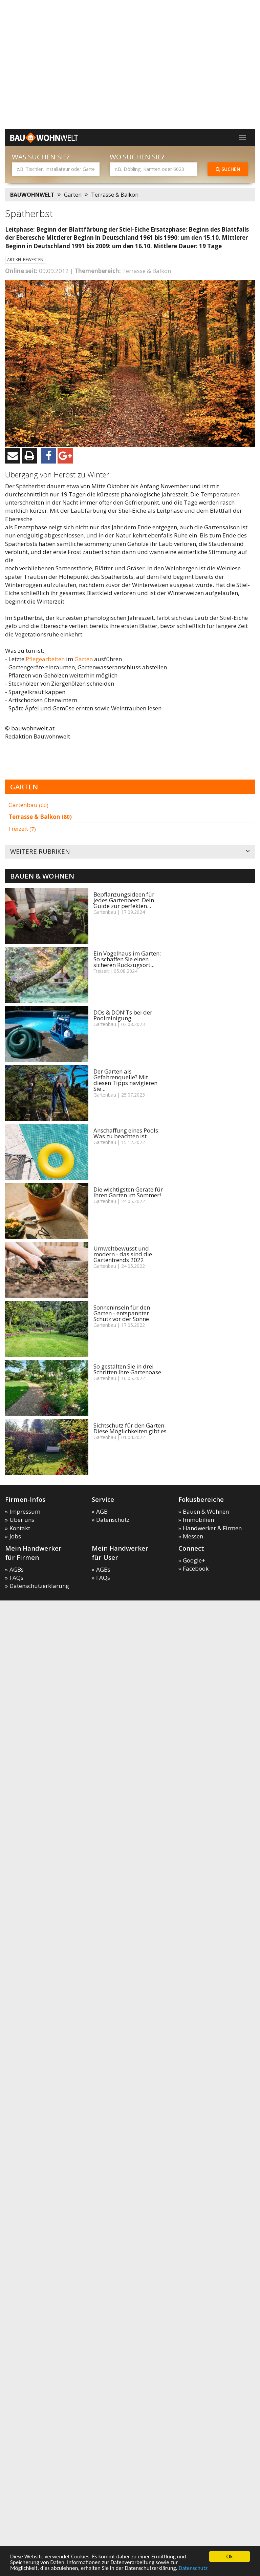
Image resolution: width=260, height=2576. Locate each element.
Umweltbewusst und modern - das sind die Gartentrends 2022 (122, 1254)
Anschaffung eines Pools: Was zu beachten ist (126, 1133)
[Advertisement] (63, 121)
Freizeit (22, 828)
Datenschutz (193, 2568)
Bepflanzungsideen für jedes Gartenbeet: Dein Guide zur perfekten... (123, 900)
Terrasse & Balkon (114, 194)
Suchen (228, 169)
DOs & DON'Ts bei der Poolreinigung (122, 1015)
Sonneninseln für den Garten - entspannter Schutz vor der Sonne (121, 1313)
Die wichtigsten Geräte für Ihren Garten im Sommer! (128, 1192)
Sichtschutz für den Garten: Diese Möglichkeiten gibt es (130, 1428)
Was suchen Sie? (41, 157)
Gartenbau (28, 805)
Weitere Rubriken (130, 851)
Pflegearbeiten (45, 659)
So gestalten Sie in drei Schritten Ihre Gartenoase (127, 1369)
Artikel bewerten (25, 259)
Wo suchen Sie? (137, 157)
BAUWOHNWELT (32, 194)
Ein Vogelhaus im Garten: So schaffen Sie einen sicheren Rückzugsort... (127, 959)
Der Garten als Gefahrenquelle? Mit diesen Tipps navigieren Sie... (125, 1080)
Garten (73, 194)
